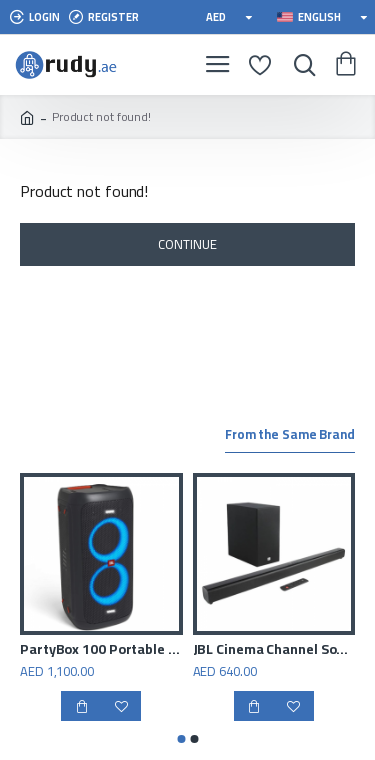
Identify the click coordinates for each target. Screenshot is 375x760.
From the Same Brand (290, 436)
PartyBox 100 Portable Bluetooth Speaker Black (101, 649)
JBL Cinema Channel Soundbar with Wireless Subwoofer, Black (274, 649)
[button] (181, 739)
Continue (187, 244)
